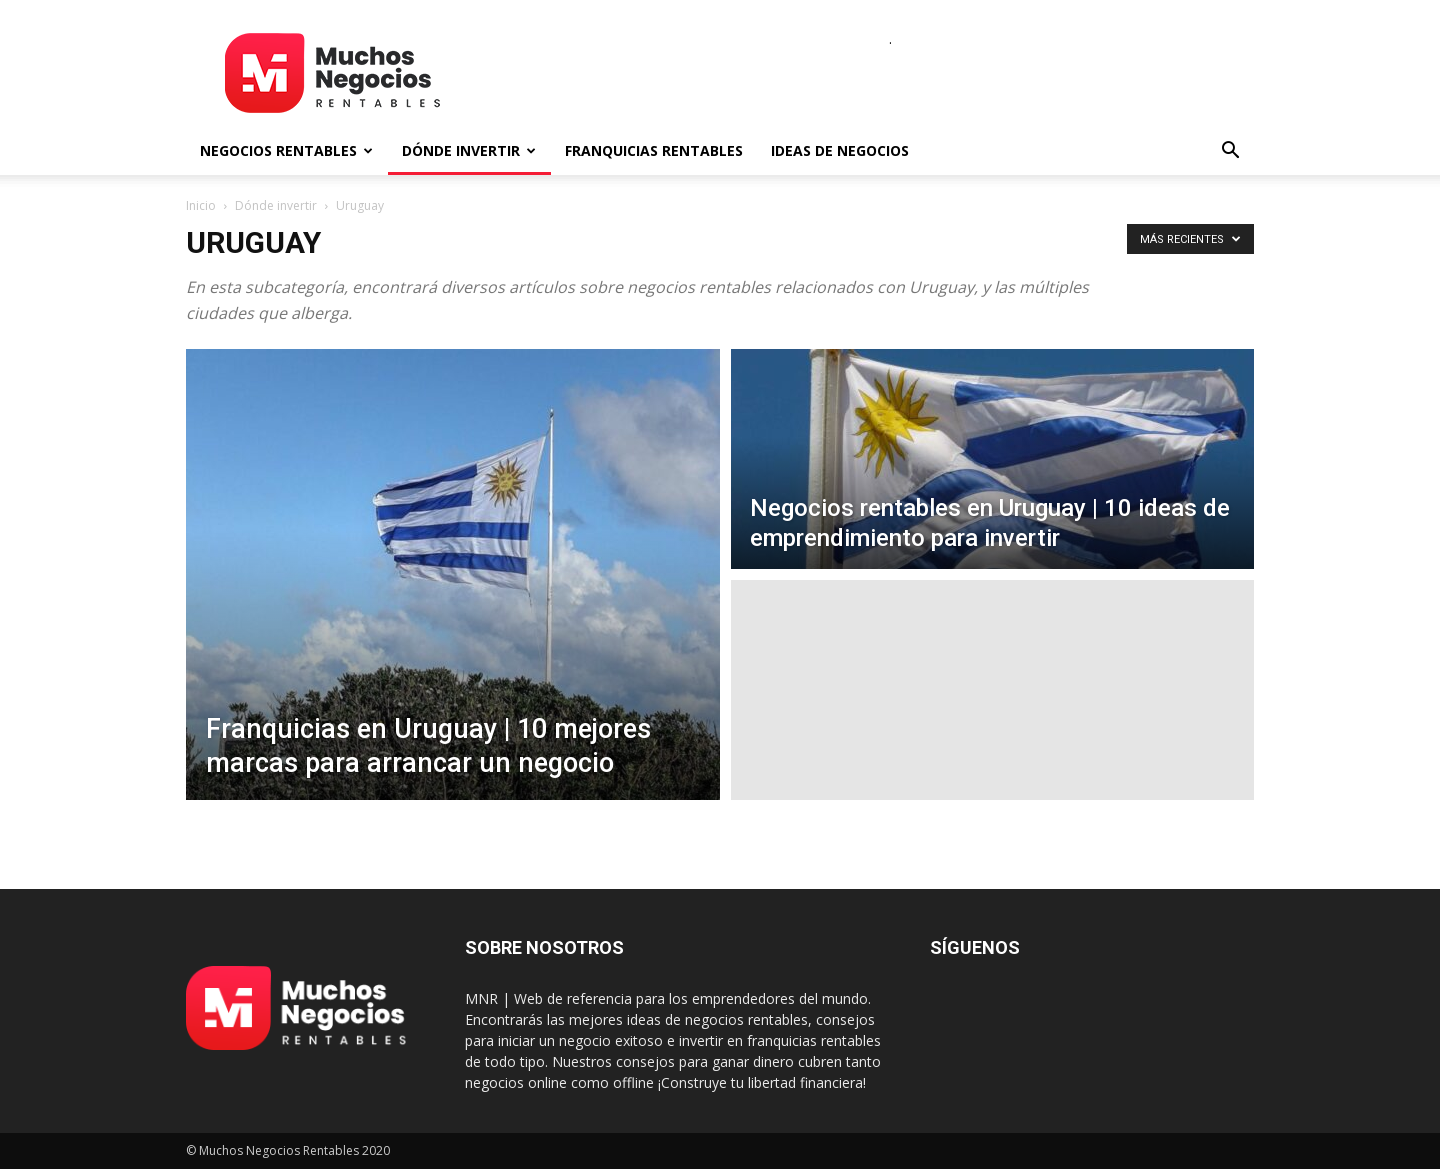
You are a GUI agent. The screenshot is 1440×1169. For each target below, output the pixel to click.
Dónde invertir (469, 150)
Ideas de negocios (840, 150)
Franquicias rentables (654, 150)
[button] (1230, 152)
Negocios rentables (286, 150)
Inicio (201, 205)
